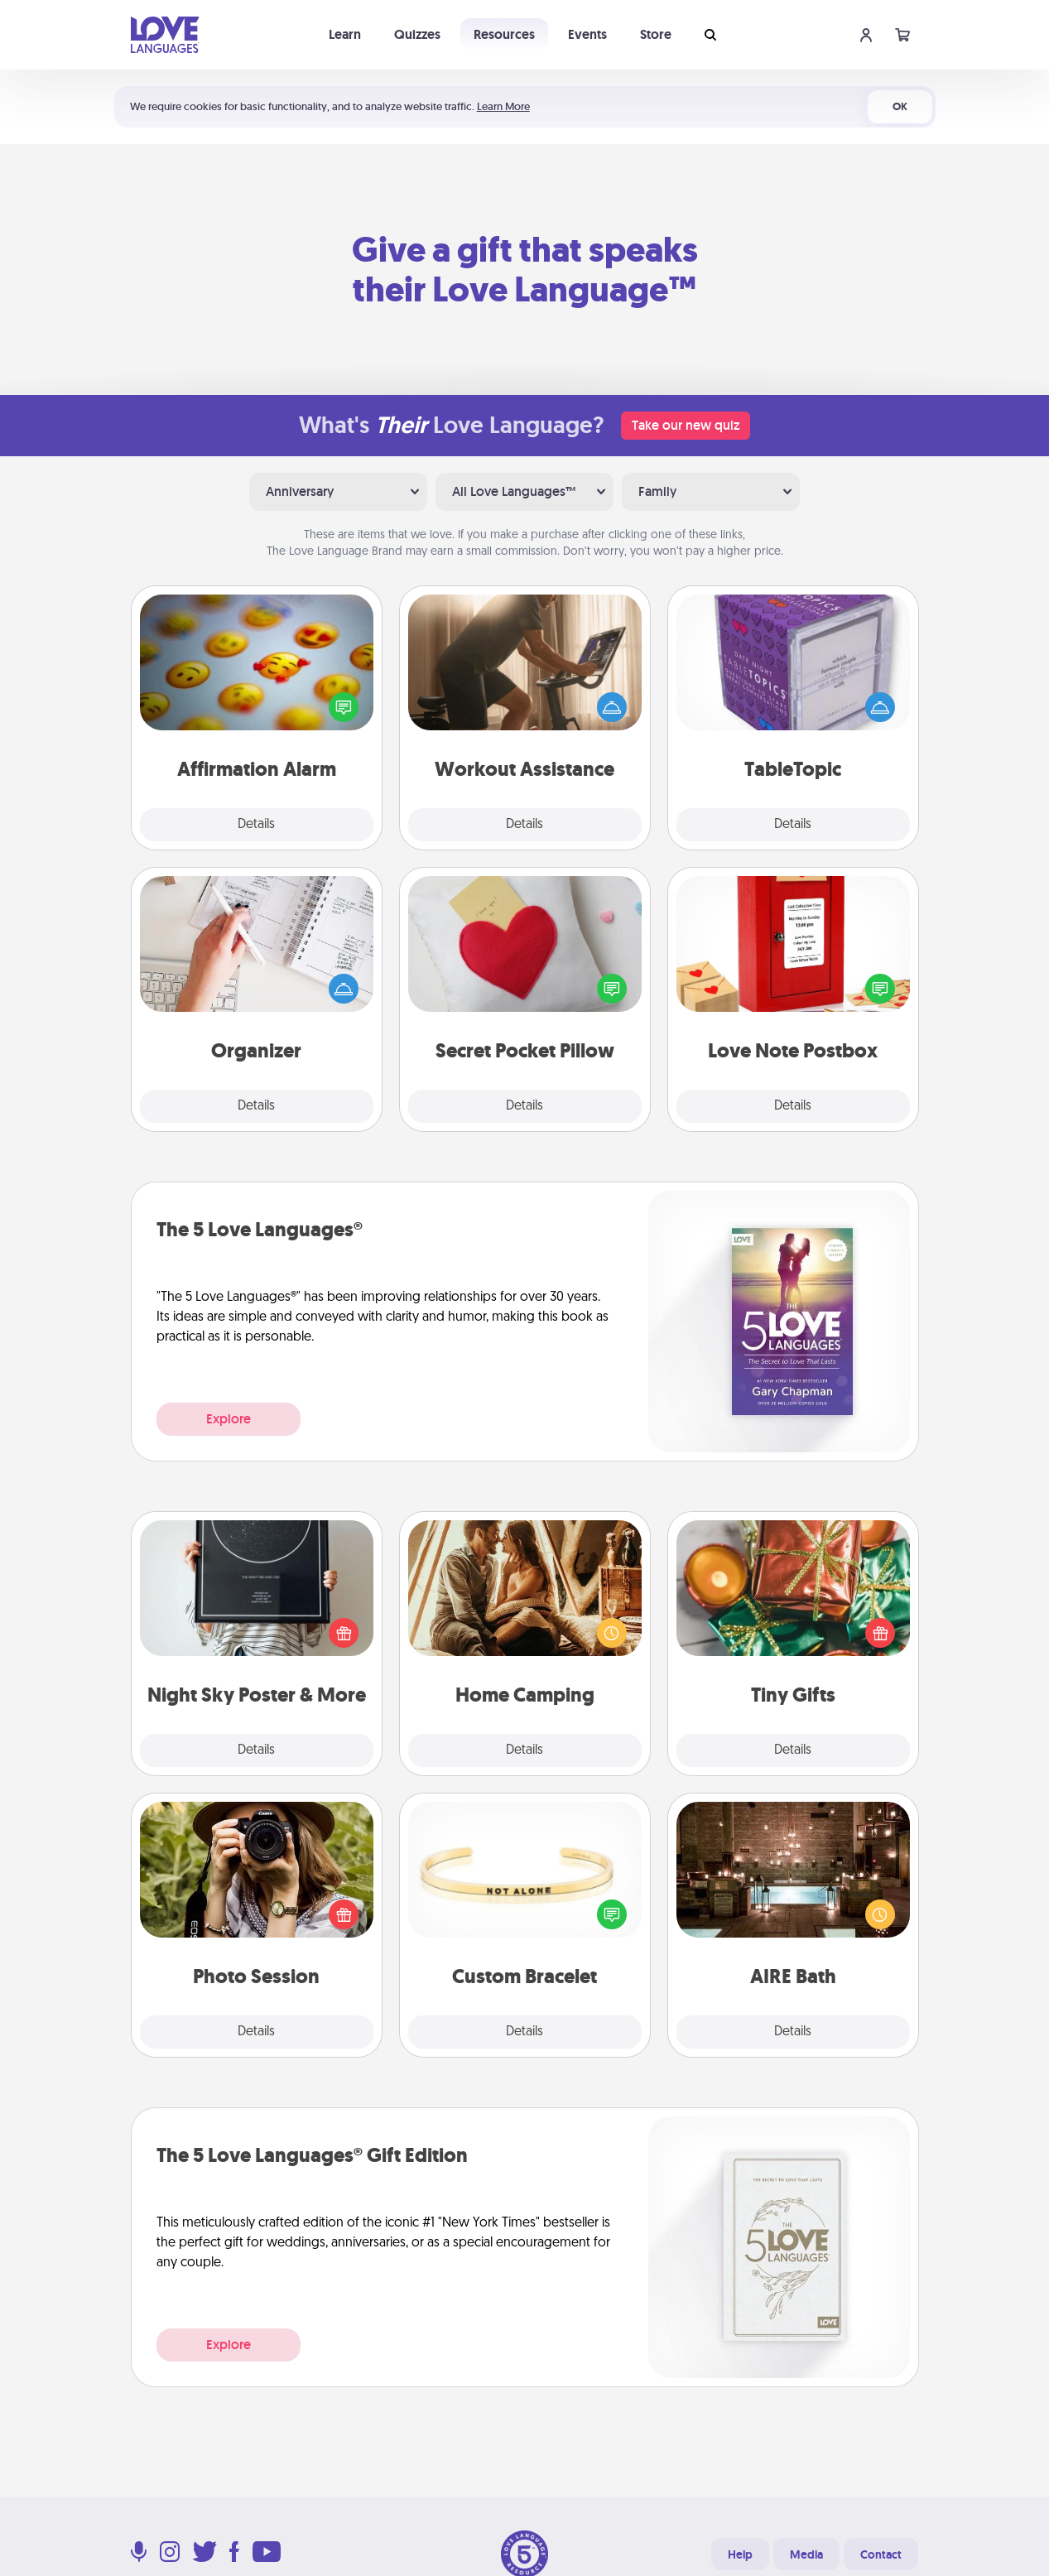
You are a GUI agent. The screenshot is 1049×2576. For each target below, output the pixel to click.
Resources (504, 34)
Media (806, 2554)
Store (655, 34)
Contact (881, 2554)
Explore (228, 1419)
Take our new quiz (685, 425)
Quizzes (417, 34)
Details (256, 824)
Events (587, 34)
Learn (345, 34)
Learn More (503, 106)
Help (740, 2554)
